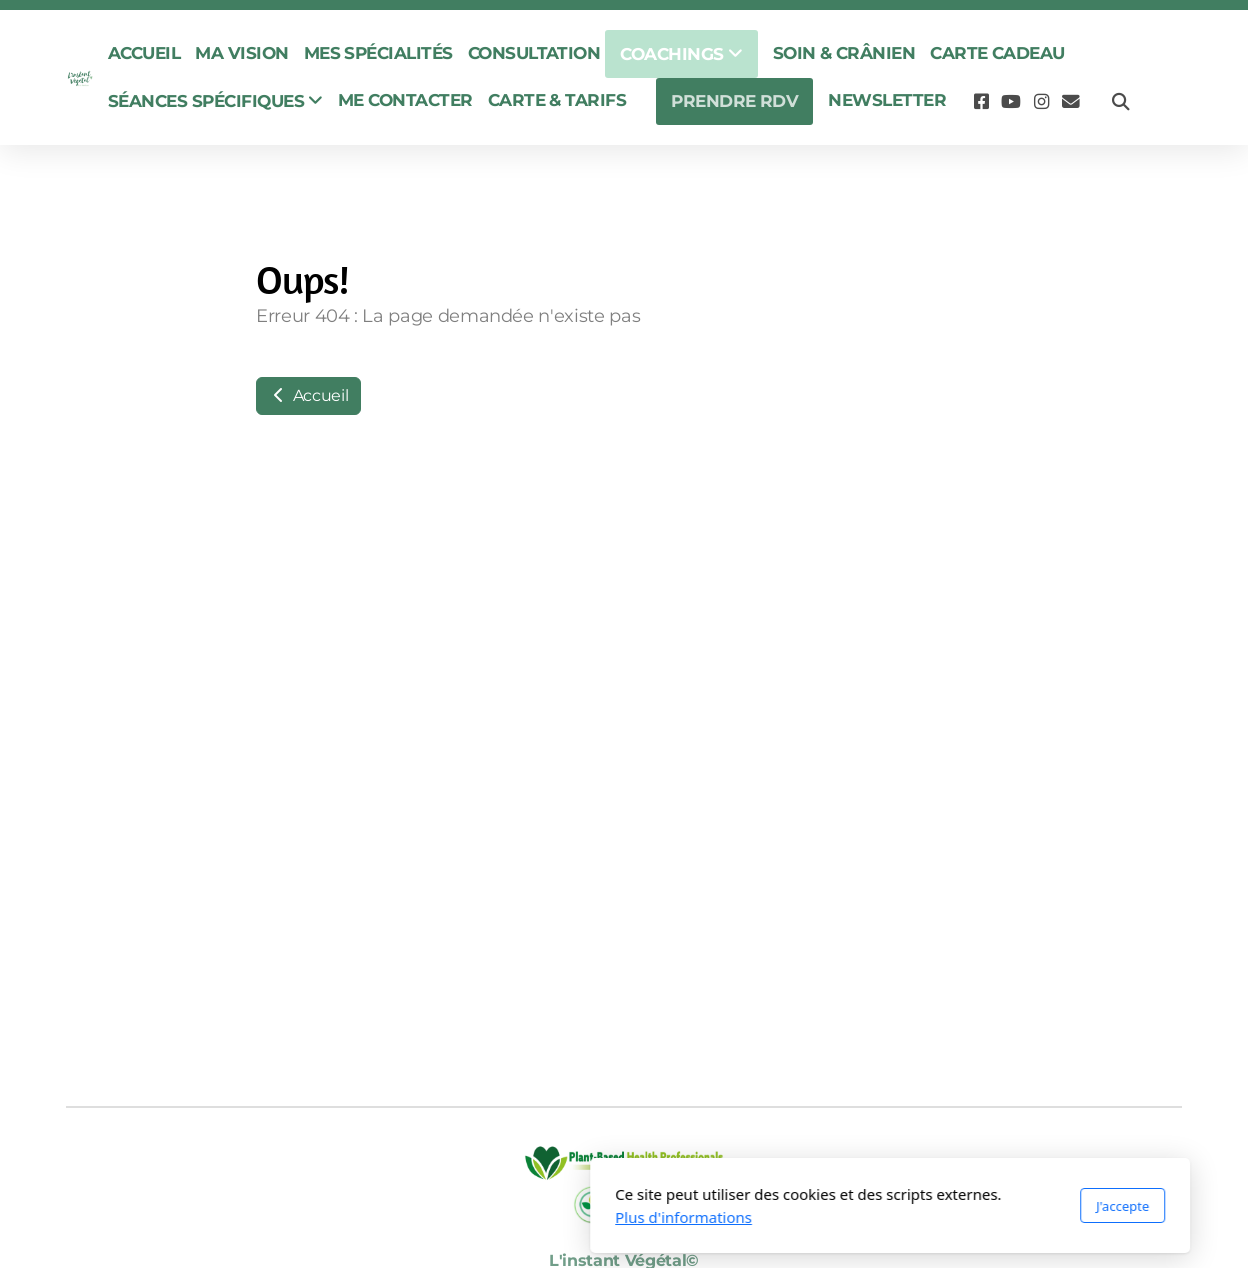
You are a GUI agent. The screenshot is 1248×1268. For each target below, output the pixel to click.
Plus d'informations (417, 1217)
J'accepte (856, 1206)
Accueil (308, 395)
